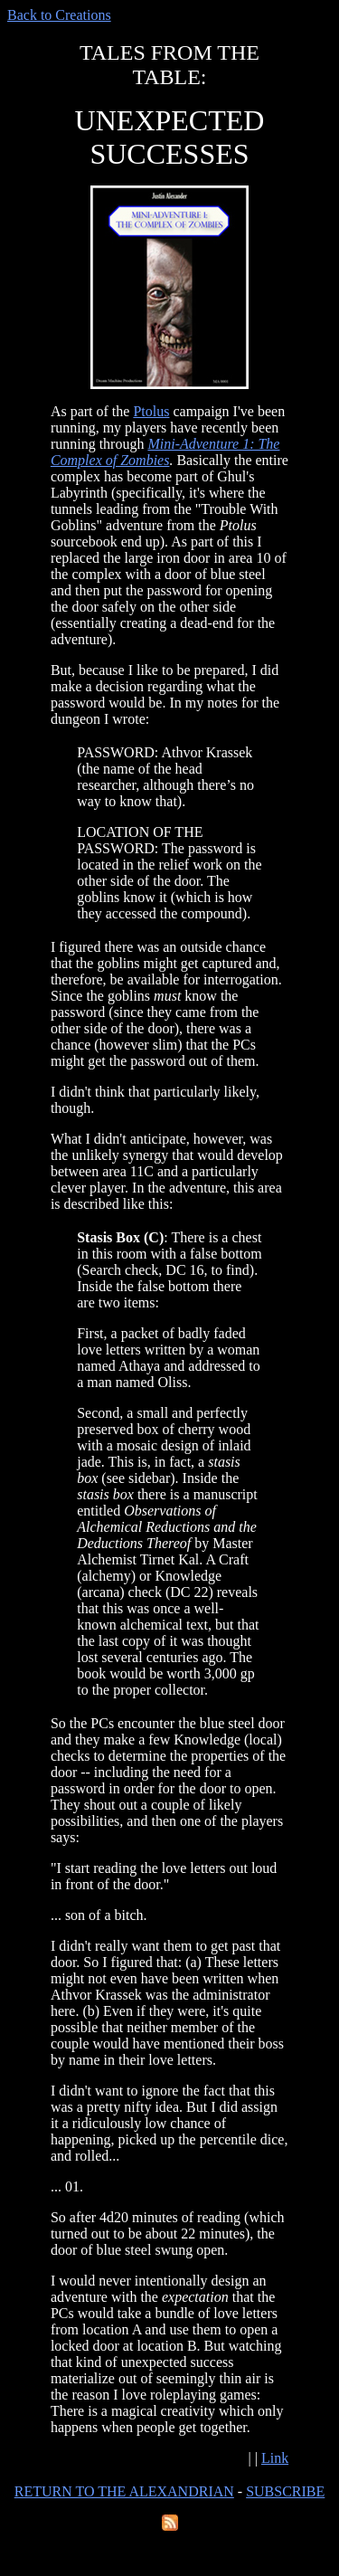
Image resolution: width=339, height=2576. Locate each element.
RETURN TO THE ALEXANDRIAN (124, 2491)
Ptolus (151, 411)
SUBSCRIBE (285, 2491)
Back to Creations (59, 15)
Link (274, 2458)
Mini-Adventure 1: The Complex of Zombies (165, 452)
